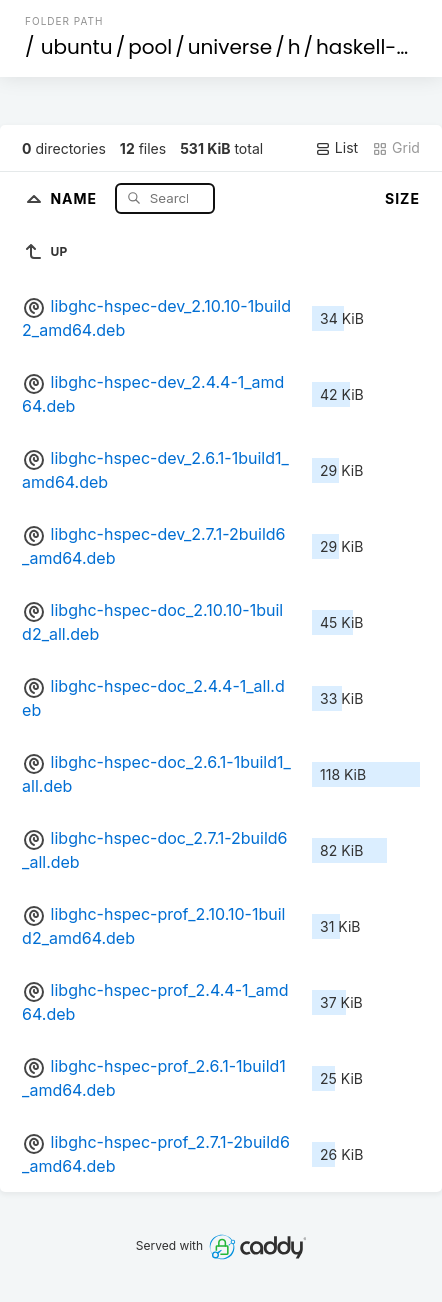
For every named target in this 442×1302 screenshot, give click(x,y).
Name (75, 197)
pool (150, 47)
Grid (396, 148)
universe (230, 47)
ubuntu (77, 47)
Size (402, 198)
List (336, 148)
